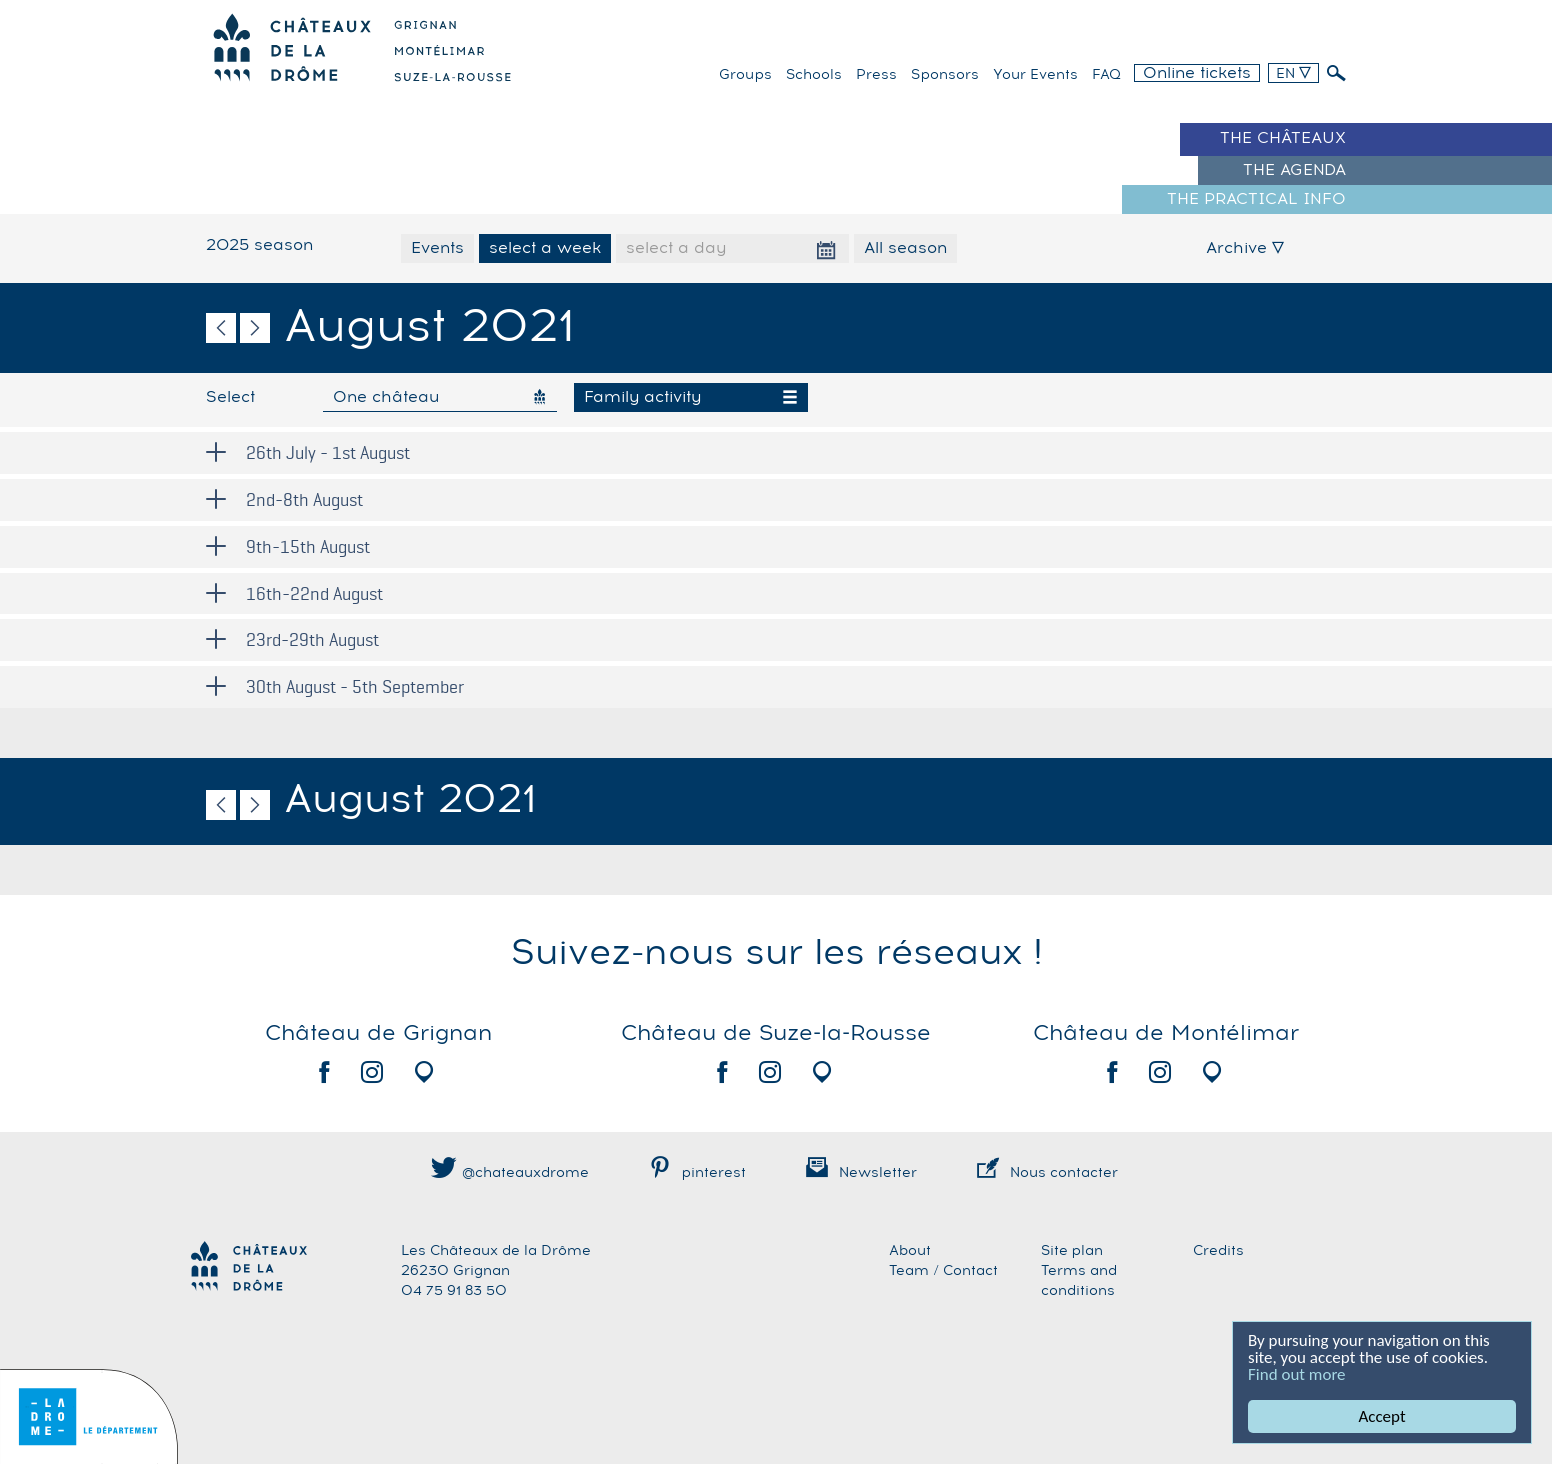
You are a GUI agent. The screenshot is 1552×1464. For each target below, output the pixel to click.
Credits (1218, 1251)
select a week (545, 248)
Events (437, 248)
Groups (745, 75)
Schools (814, 75)
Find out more (1297, 1374)
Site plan (1072, 1251)
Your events (1035, 75)
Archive (1245, 248)
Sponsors (945, 75)
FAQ (1106, 75)
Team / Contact (943, 1271)
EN (1293, 74)
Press (876, 75)
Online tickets (1197, 73)
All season (905, 248)
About (910, 1251)
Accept (1382, 1416)
